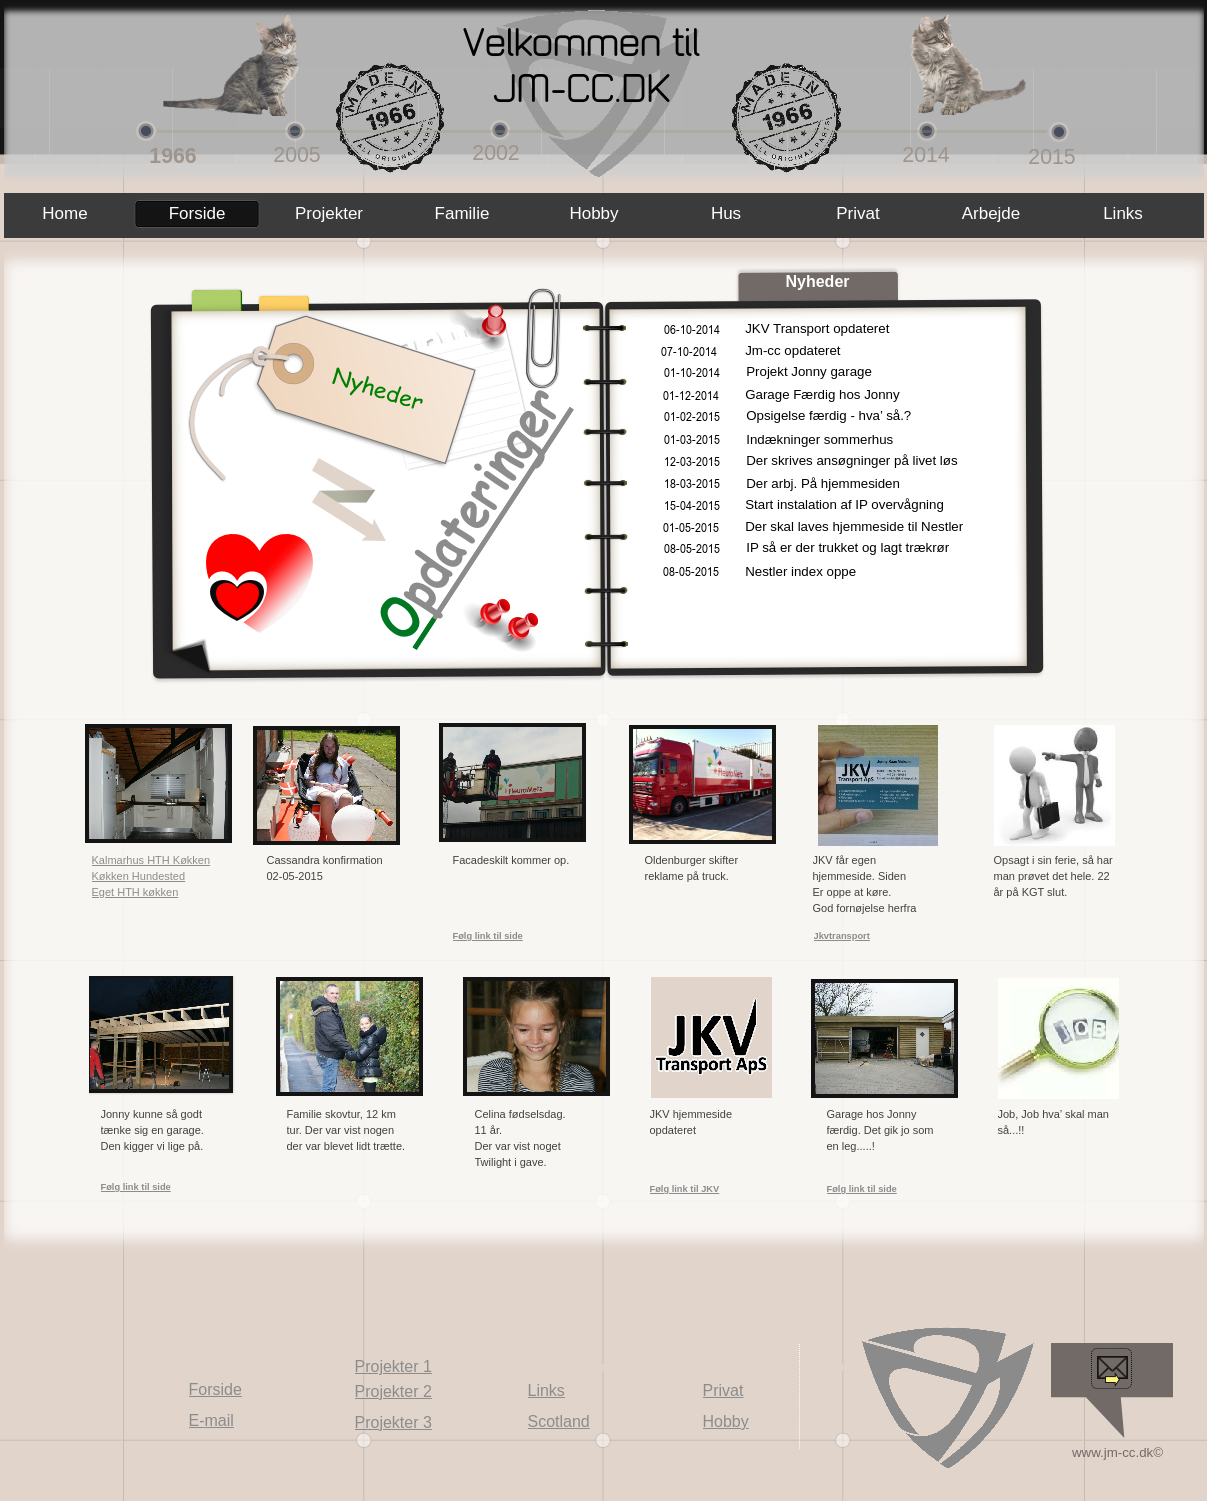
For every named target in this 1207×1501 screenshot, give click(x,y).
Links (546, 1390)
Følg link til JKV (685, 1189)
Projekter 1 (393, 1366)
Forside (215, 1389)
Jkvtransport (842, 936)
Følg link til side (136, 1187)
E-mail (211, 1420)
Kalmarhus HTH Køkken (151, 860)
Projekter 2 (393, 1391)
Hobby (726, 1421)
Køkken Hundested (139, 876)
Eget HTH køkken (135, 892)
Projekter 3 (393, 1422)
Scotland (559, 1421)
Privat (723, 1390)
